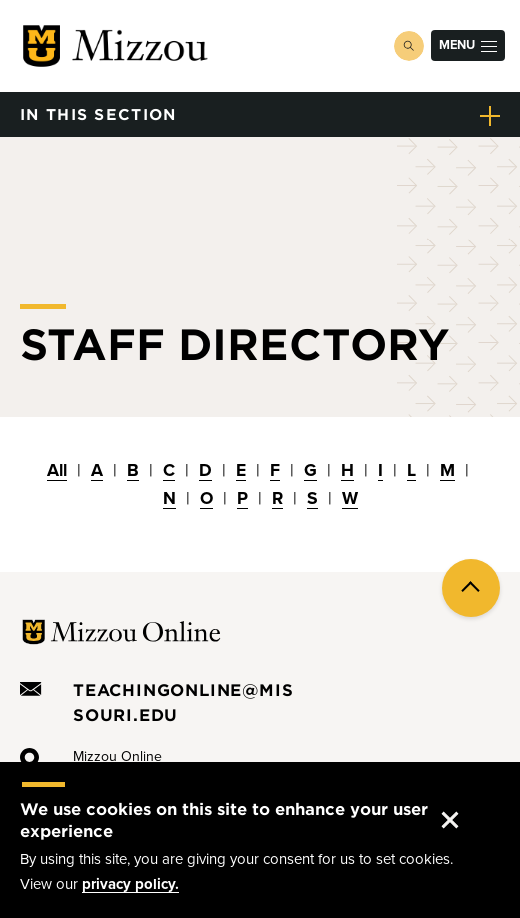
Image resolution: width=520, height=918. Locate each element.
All (57, 470)
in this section (98, 113)
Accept (466, 800)
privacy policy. (130, 884)
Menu (468, 45)
